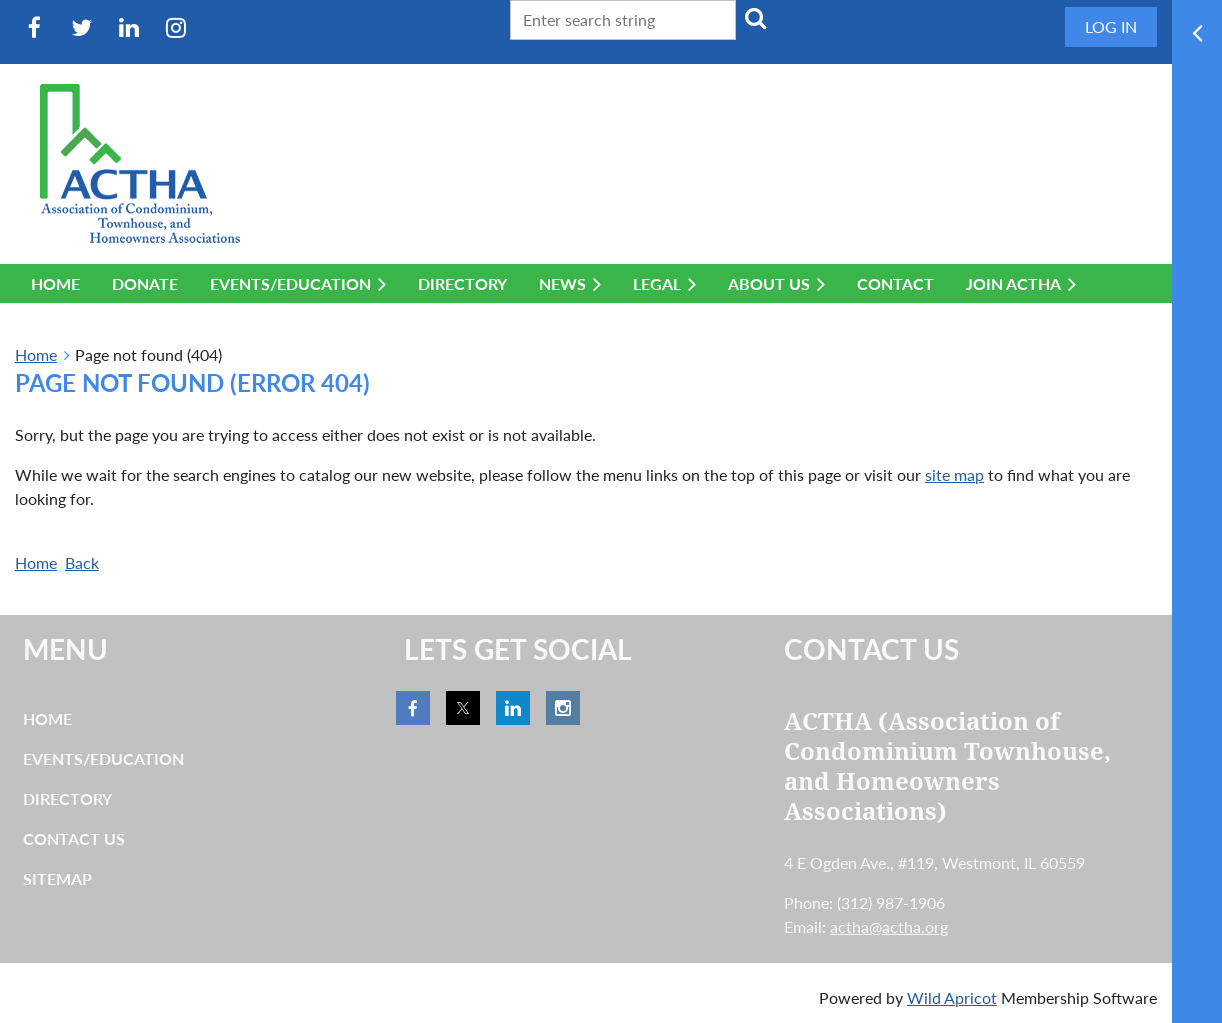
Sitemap (57, 878)
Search (755, 18)
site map (954, 474)
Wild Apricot (952, 997)
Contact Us (74, 838)
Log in (1111, 26)
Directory (67, 798)
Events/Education (103, 758)
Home (36, 354)
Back (82, 562)
